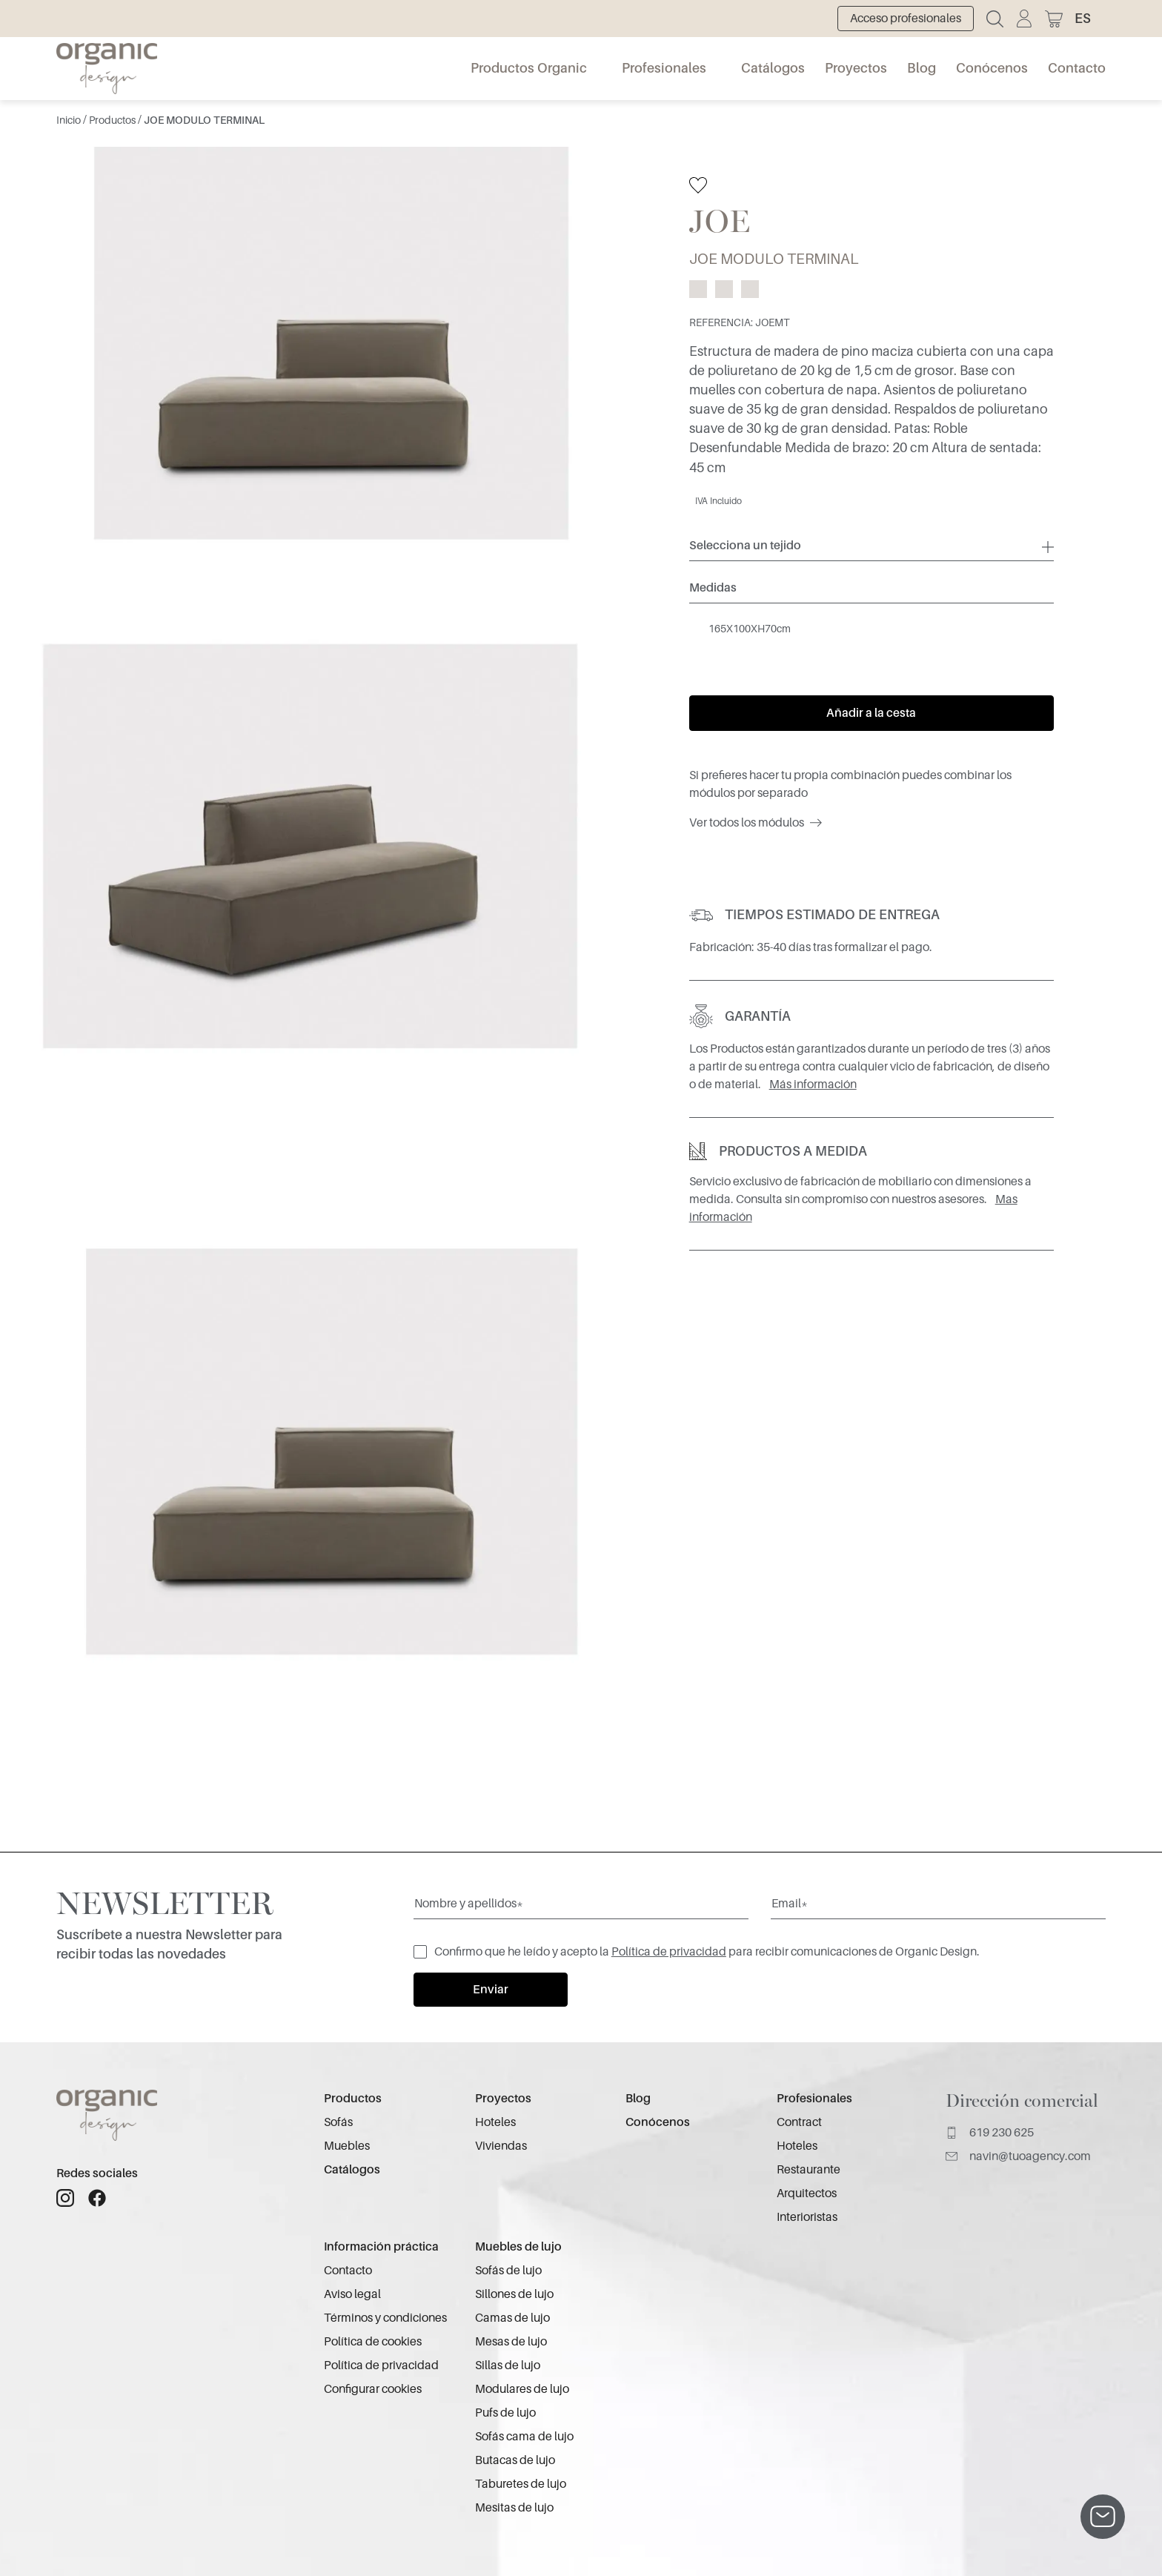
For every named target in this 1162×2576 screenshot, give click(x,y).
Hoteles (495, 2122)
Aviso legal (352, 2294)
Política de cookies (373, 2341)
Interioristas (807, 2217)
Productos (113, 120)
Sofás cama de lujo (524, 2436)
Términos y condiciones (385, 2318)
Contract (799, 2122)
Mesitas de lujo (514, 2507)
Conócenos (992, 68)
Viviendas (501, 2146)
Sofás (338, 2122)
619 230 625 (990, 2132)
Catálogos (773, 68)
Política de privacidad (668, 1952)
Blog (921, 68)
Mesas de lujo (511, 2341)
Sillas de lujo (507, 2365)
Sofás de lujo (508, 2270)
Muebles (347, 2146)
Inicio (69, 120)
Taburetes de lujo (520, 2484)
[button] (1090, 18)
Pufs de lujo (505, 2413)
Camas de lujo (512, 2318)
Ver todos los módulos (755, 823)
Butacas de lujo (515, 2460)
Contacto (1077, 68)
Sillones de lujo (514, 2294)
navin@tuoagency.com (1018, 2156)
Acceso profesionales (905, 18)
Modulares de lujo (522, 2389)
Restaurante (808, 2169)
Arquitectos (807, 2193)
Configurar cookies (373, 2389)
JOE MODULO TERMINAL (204, 120)
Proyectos (856, 68)
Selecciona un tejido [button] (745, 545)
